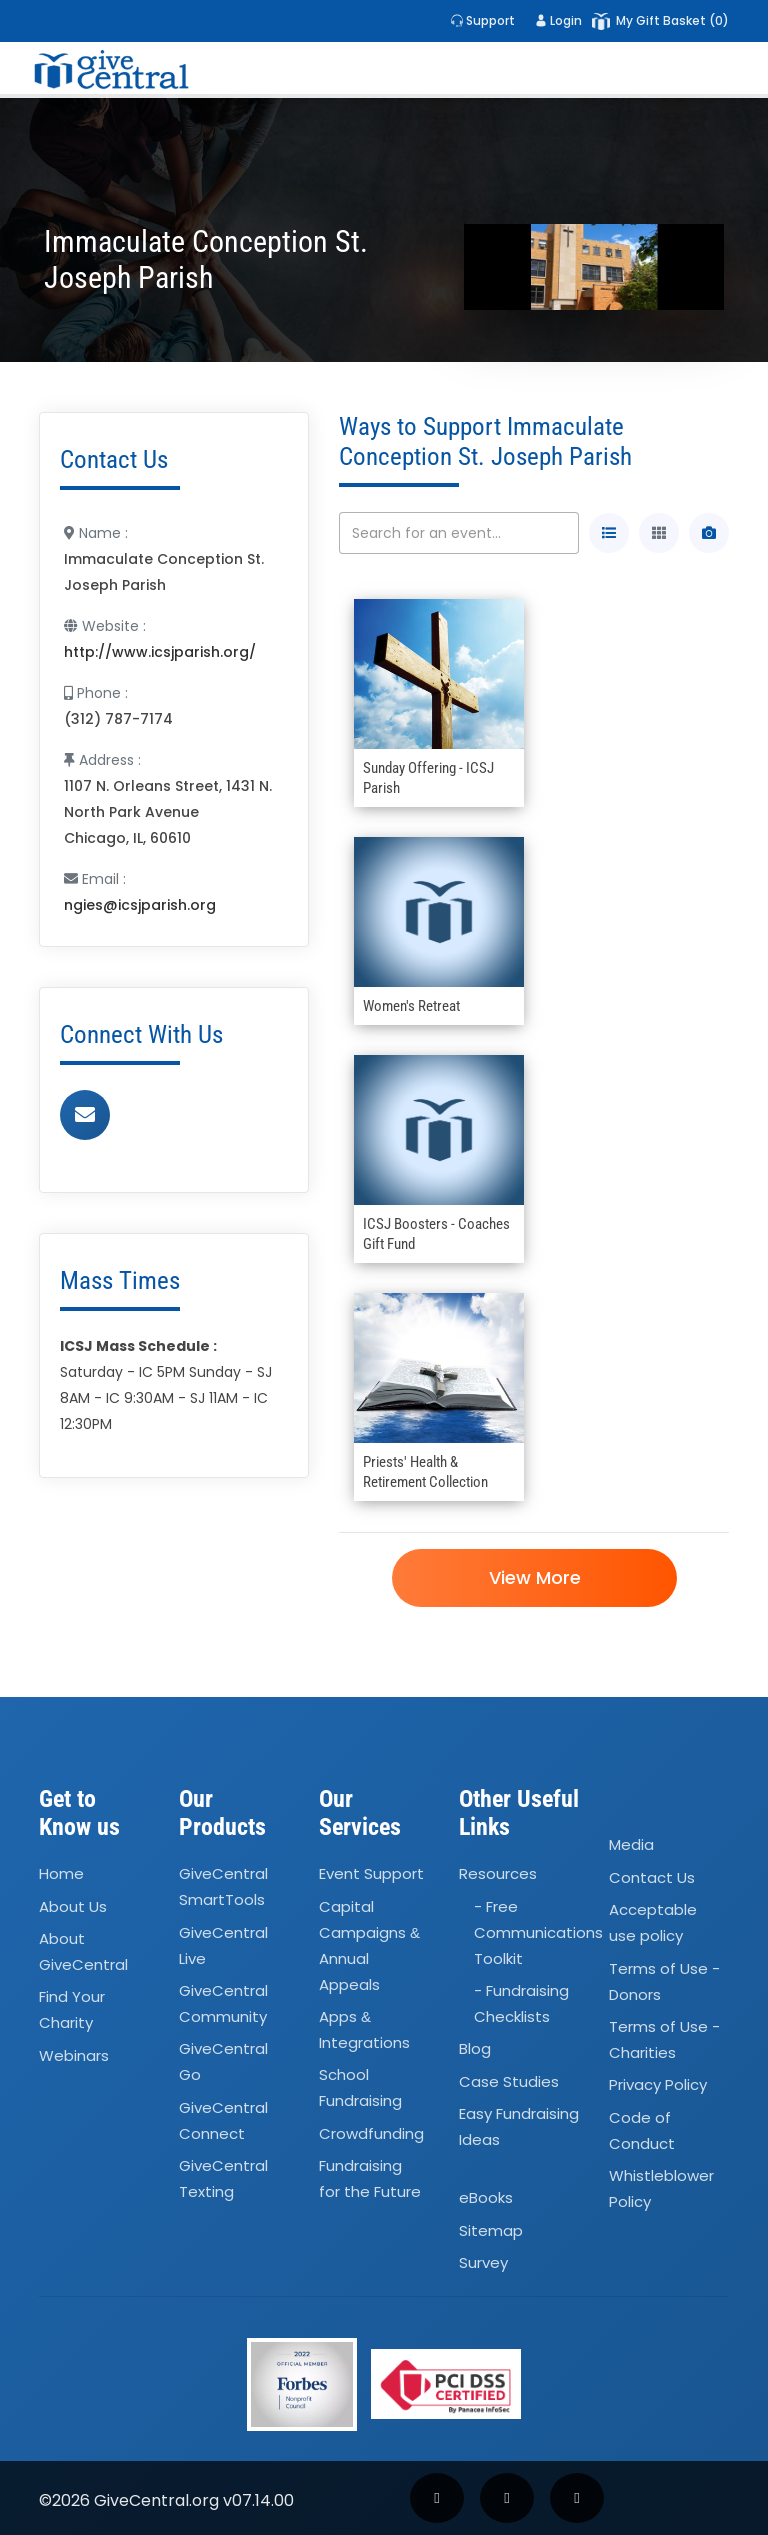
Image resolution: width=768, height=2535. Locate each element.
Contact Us (652, 1877)
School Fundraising (360, 2088)
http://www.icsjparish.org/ (160, 652)
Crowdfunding (371, 2133)
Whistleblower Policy (661, 2188)
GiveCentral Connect (223, 2120)
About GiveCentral (83, 1951)
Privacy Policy (658, 2084)
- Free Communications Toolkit (538, 1932)
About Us (73, 1906)
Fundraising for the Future (370, 2178)
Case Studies (509, 2081)
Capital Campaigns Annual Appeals (369, 1945)
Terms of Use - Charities (664, 2039)
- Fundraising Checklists (521, 2003)
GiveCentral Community (223, 2003)
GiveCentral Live (223, 1945)
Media (631, 1845)
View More (534, 1577)
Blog (475, 2049)
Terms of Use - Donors (664, 1981)
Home (61, 1873)
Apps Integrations (364, 2029)
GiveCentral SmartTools (223, 1886)
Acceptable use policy (653, 1922)
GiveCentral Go (223, 2062)
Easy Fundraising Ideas (519, 2126)
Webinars (74, 2055)
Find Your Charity (72, 2010)
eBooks (486, 2198)
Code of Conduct (642, 2130)
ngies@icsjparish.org (140, 905)
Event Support (371, 1873)
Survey (483, 2262)
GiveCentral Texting (223, 2178)
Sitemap (491, 2230)
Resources (498, 1873)
